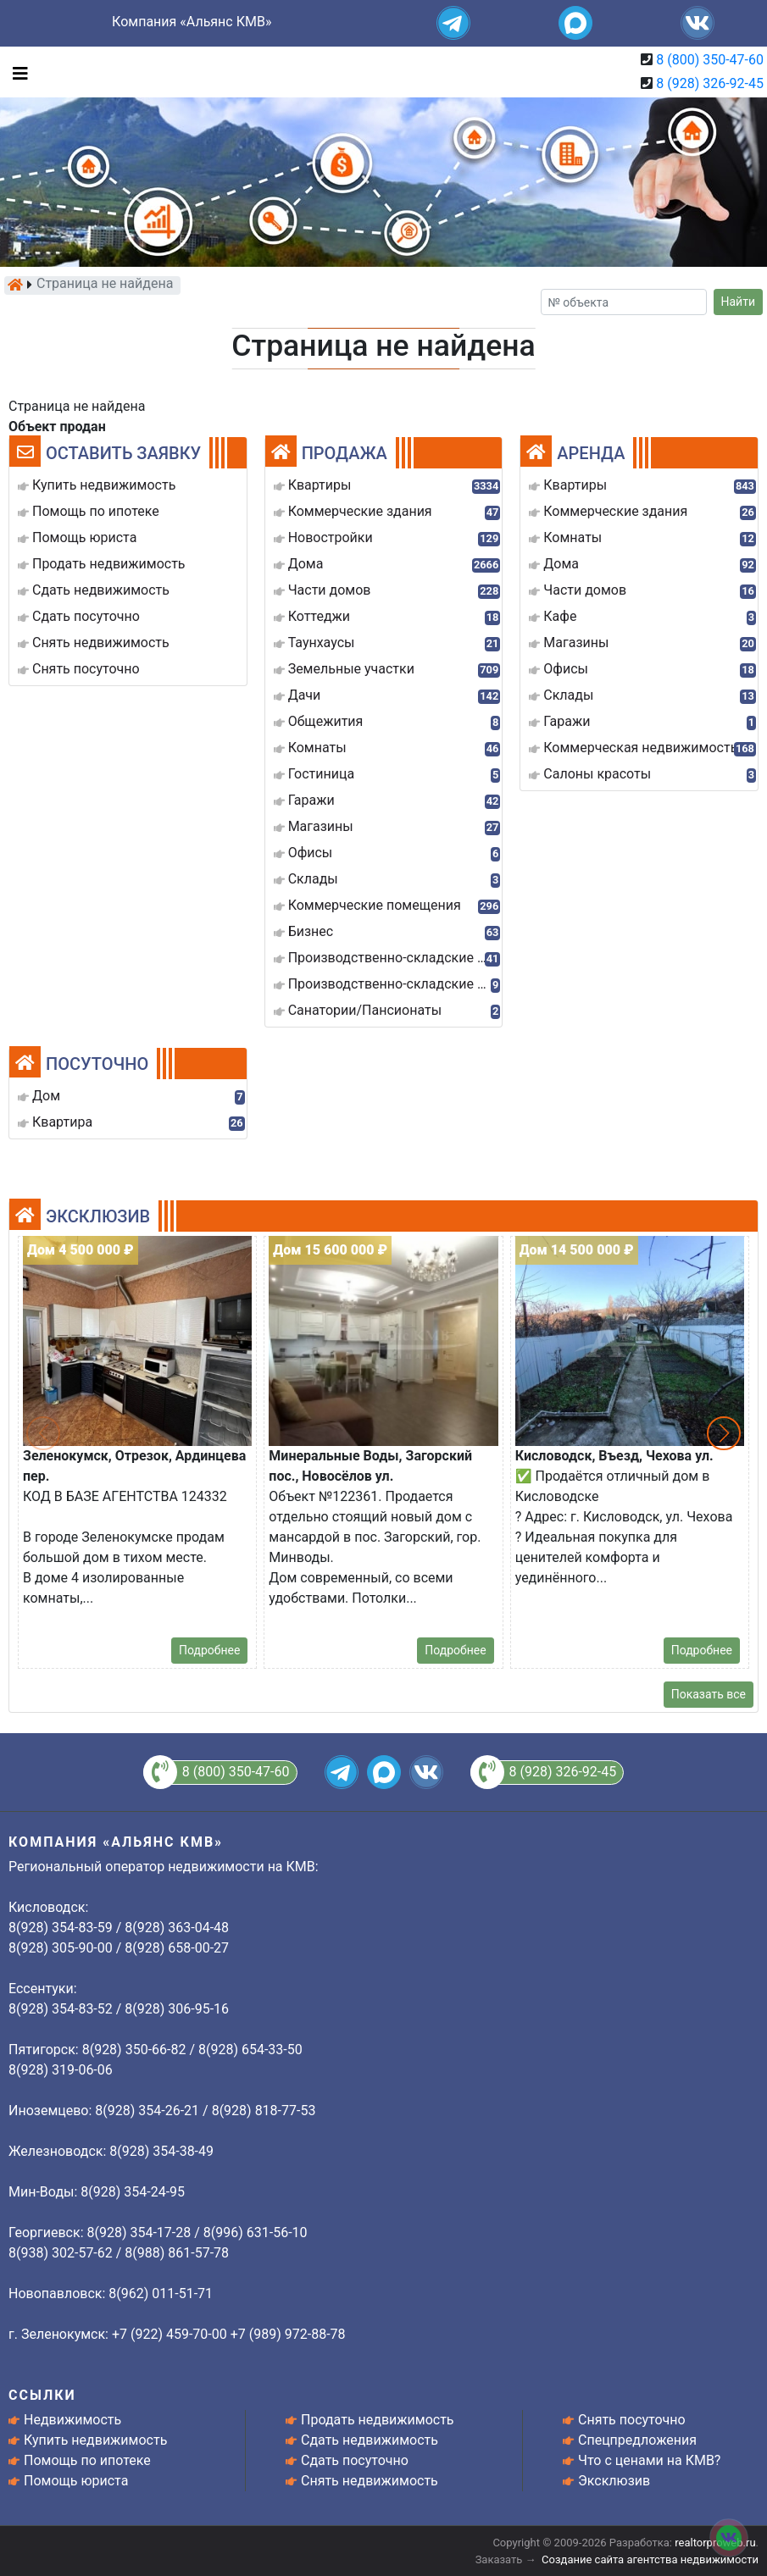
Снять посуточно (632, 2420)
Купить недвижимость (95, 2440)
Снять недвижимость (369, 2481)
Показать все (708, 1694)
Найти (738, 301)
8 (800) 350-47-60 (710, 60)
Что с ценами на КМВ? (649, 2460)
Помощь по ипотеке (87, 2460)
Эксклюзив (614, 2481)
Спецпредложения (637, 2440)
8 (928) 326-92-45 (710, 83)
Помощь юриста (76, 2481)
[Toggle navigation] (16, 72)
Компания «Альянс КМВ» (191, 22)
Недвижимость (72, 2420)
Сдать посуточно (355, 2460)
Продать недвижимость (377, 2420)
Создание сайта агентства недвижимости (650, 2559)
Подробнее (209, 1650)
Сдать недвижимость (369, 2440)
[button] (724, 1433)
